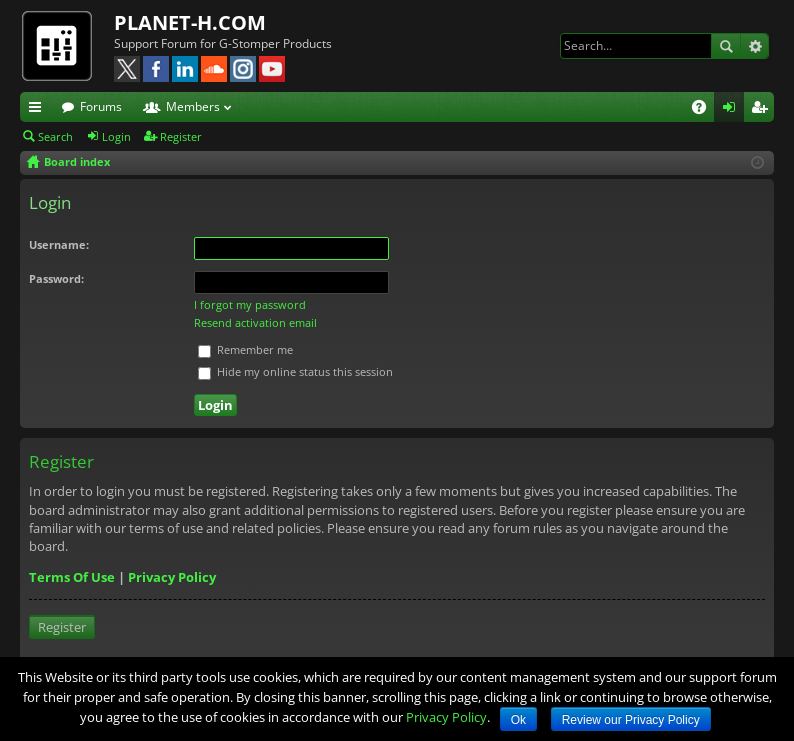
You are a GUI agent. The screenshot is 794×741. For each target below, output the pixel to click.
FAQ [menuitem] (705, 110)
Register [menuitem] (763, 110)
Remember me (245, 349)
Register (181, 136)
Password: (56, 278)
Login (116, 136)
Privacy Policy (172, 577)
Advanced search (754, 46)
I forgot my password (250, 304)
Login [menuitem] (733, 110)
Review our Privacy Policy (631, 720)
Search (726, 46)
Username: (59, 244)
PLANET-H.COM (190, 22)
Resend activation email (255, 322)
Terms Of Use (72, 577)
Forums (101, 106)
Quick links (39, 110)
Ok (518, 720)
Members (193, 106)
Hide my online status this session (295, 371)
